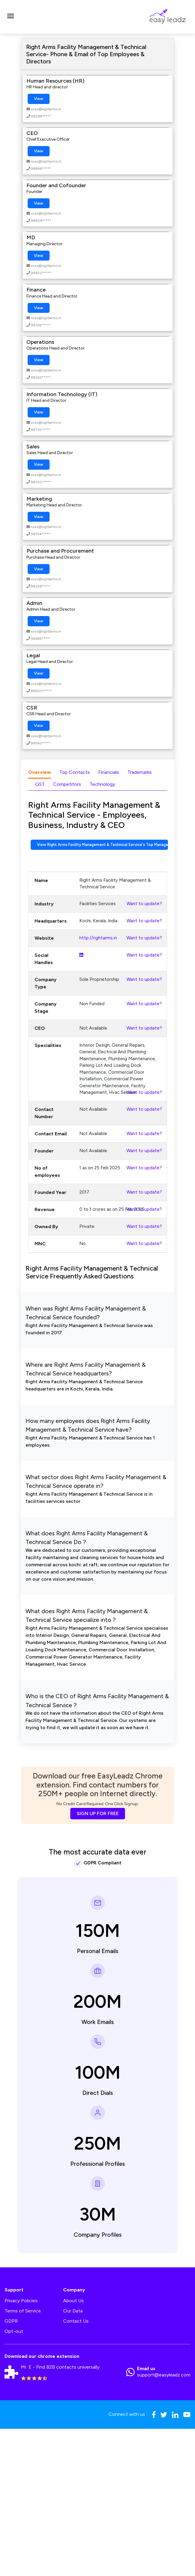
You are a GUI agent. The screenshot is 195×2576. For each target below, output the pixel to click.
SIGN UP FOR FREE (98, 1813)
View (38, 98)
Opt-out (14, 2331)
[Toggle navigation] (11, 17)
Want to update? (144, 903)
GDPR (11, 2321)
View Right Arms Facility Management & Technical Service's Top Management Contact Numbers (102, 844)
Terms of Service (23, 2311)
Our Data (73, 2311)
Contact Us (76, 2321)
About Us (73, 2300)
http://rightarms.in (98, 938)
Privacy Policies (21, 2300)
